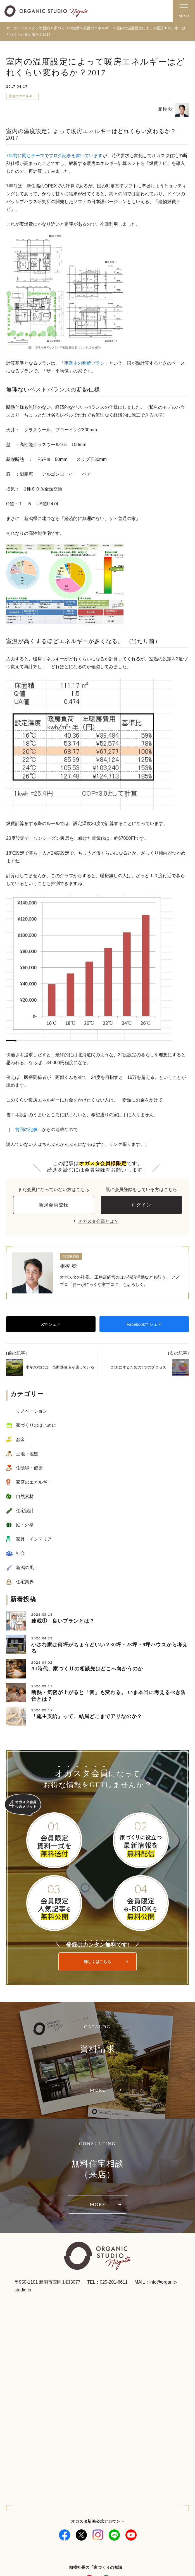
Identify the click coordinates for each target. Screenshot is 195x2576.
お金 (20, 1439)
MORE (97, 2089)
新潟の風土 (27, 1567)
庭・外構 (25, 1524)
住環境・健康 (29, 1468)
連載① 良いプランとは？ (63, 1621)
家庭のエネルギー (22, 96)
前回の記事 (26, 1129)
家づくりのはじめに (36, 1425)
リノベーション (31, 1411)
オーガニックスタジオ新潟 (28, 28)
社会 (20, 1553)
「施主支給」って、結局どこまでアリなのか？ (86, 1716)
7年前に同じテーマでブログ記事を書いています (54, 155)
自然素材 (25, 1496)
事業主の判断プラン (84, 363)
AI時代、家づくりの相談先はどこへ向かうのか (87, 1668)
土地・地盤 (27, 1453)
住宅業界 (25, 1581)
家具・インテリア (34, 1539)
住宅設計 (25, 1510)
